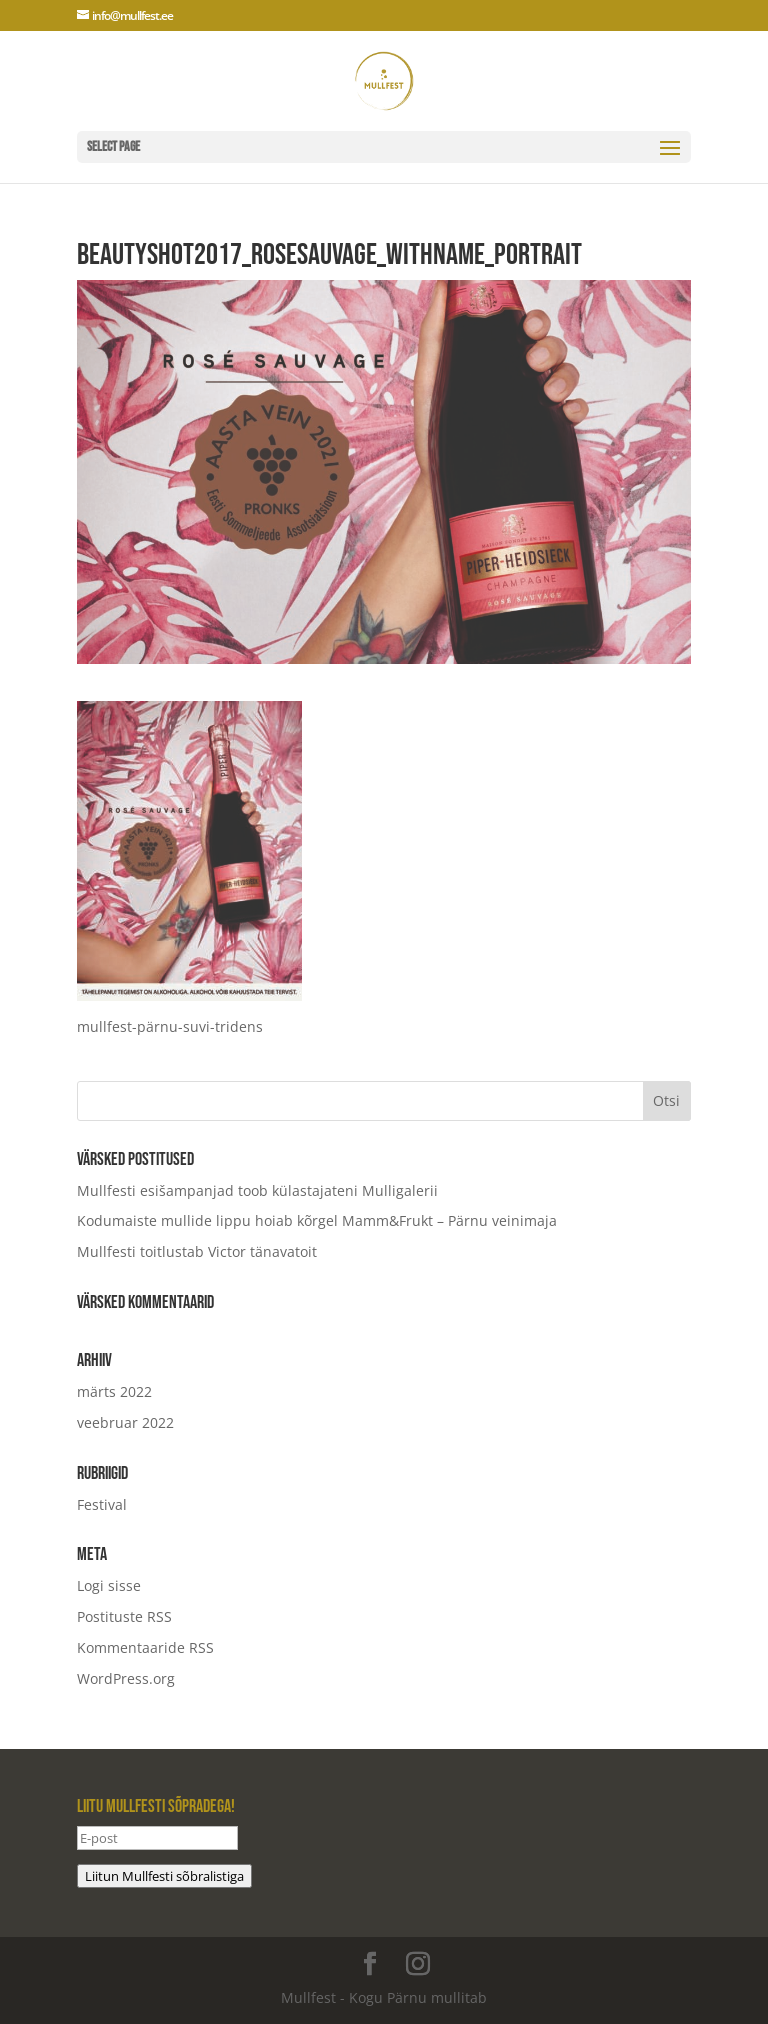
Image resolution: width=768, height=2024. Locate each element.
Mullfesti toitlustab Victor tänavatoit (197, 1251)
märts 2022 (114, 1391)
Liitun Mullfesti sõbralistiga (164, 1876)
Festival (102, 1504)
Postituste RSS (124, 1616)
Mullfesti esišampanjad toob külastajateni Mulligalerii (257, 1190)
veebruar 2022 (125, 1422)
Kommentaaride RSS (145, 1647)
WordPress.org (126, 1678)
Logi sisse (109, 1585)
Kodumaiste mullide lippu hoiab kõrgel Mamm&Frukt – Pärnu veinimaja (317, 1220)
